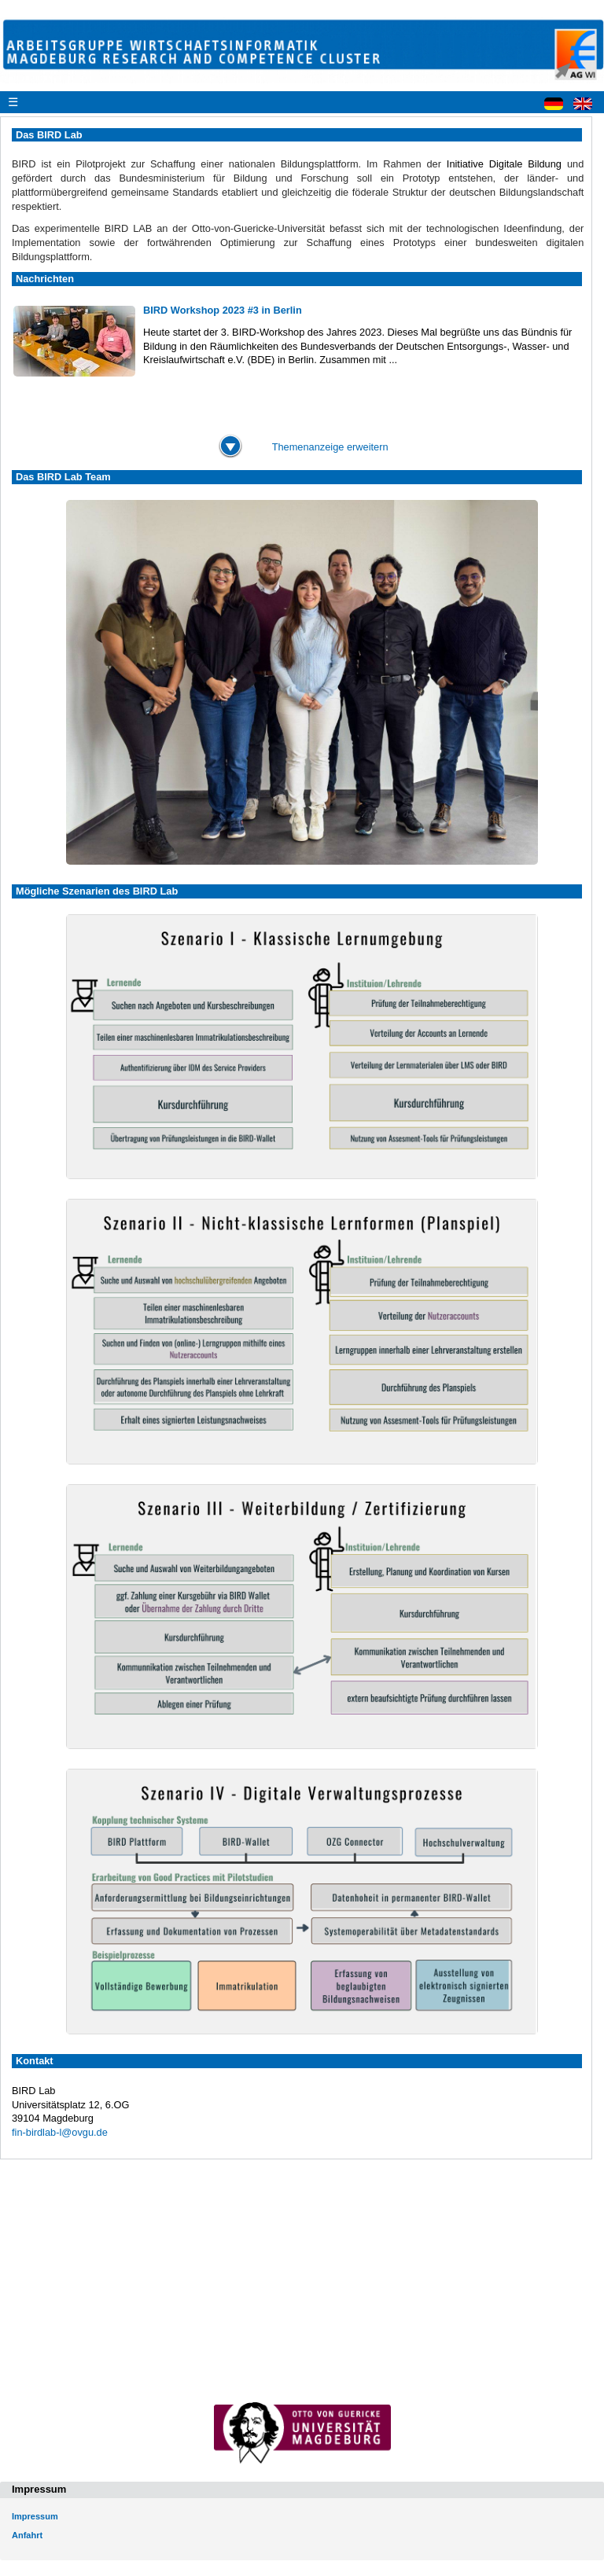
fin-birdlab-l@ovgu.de (60, 2132)
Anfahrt (27, 2535)
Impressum (35, 2516)
